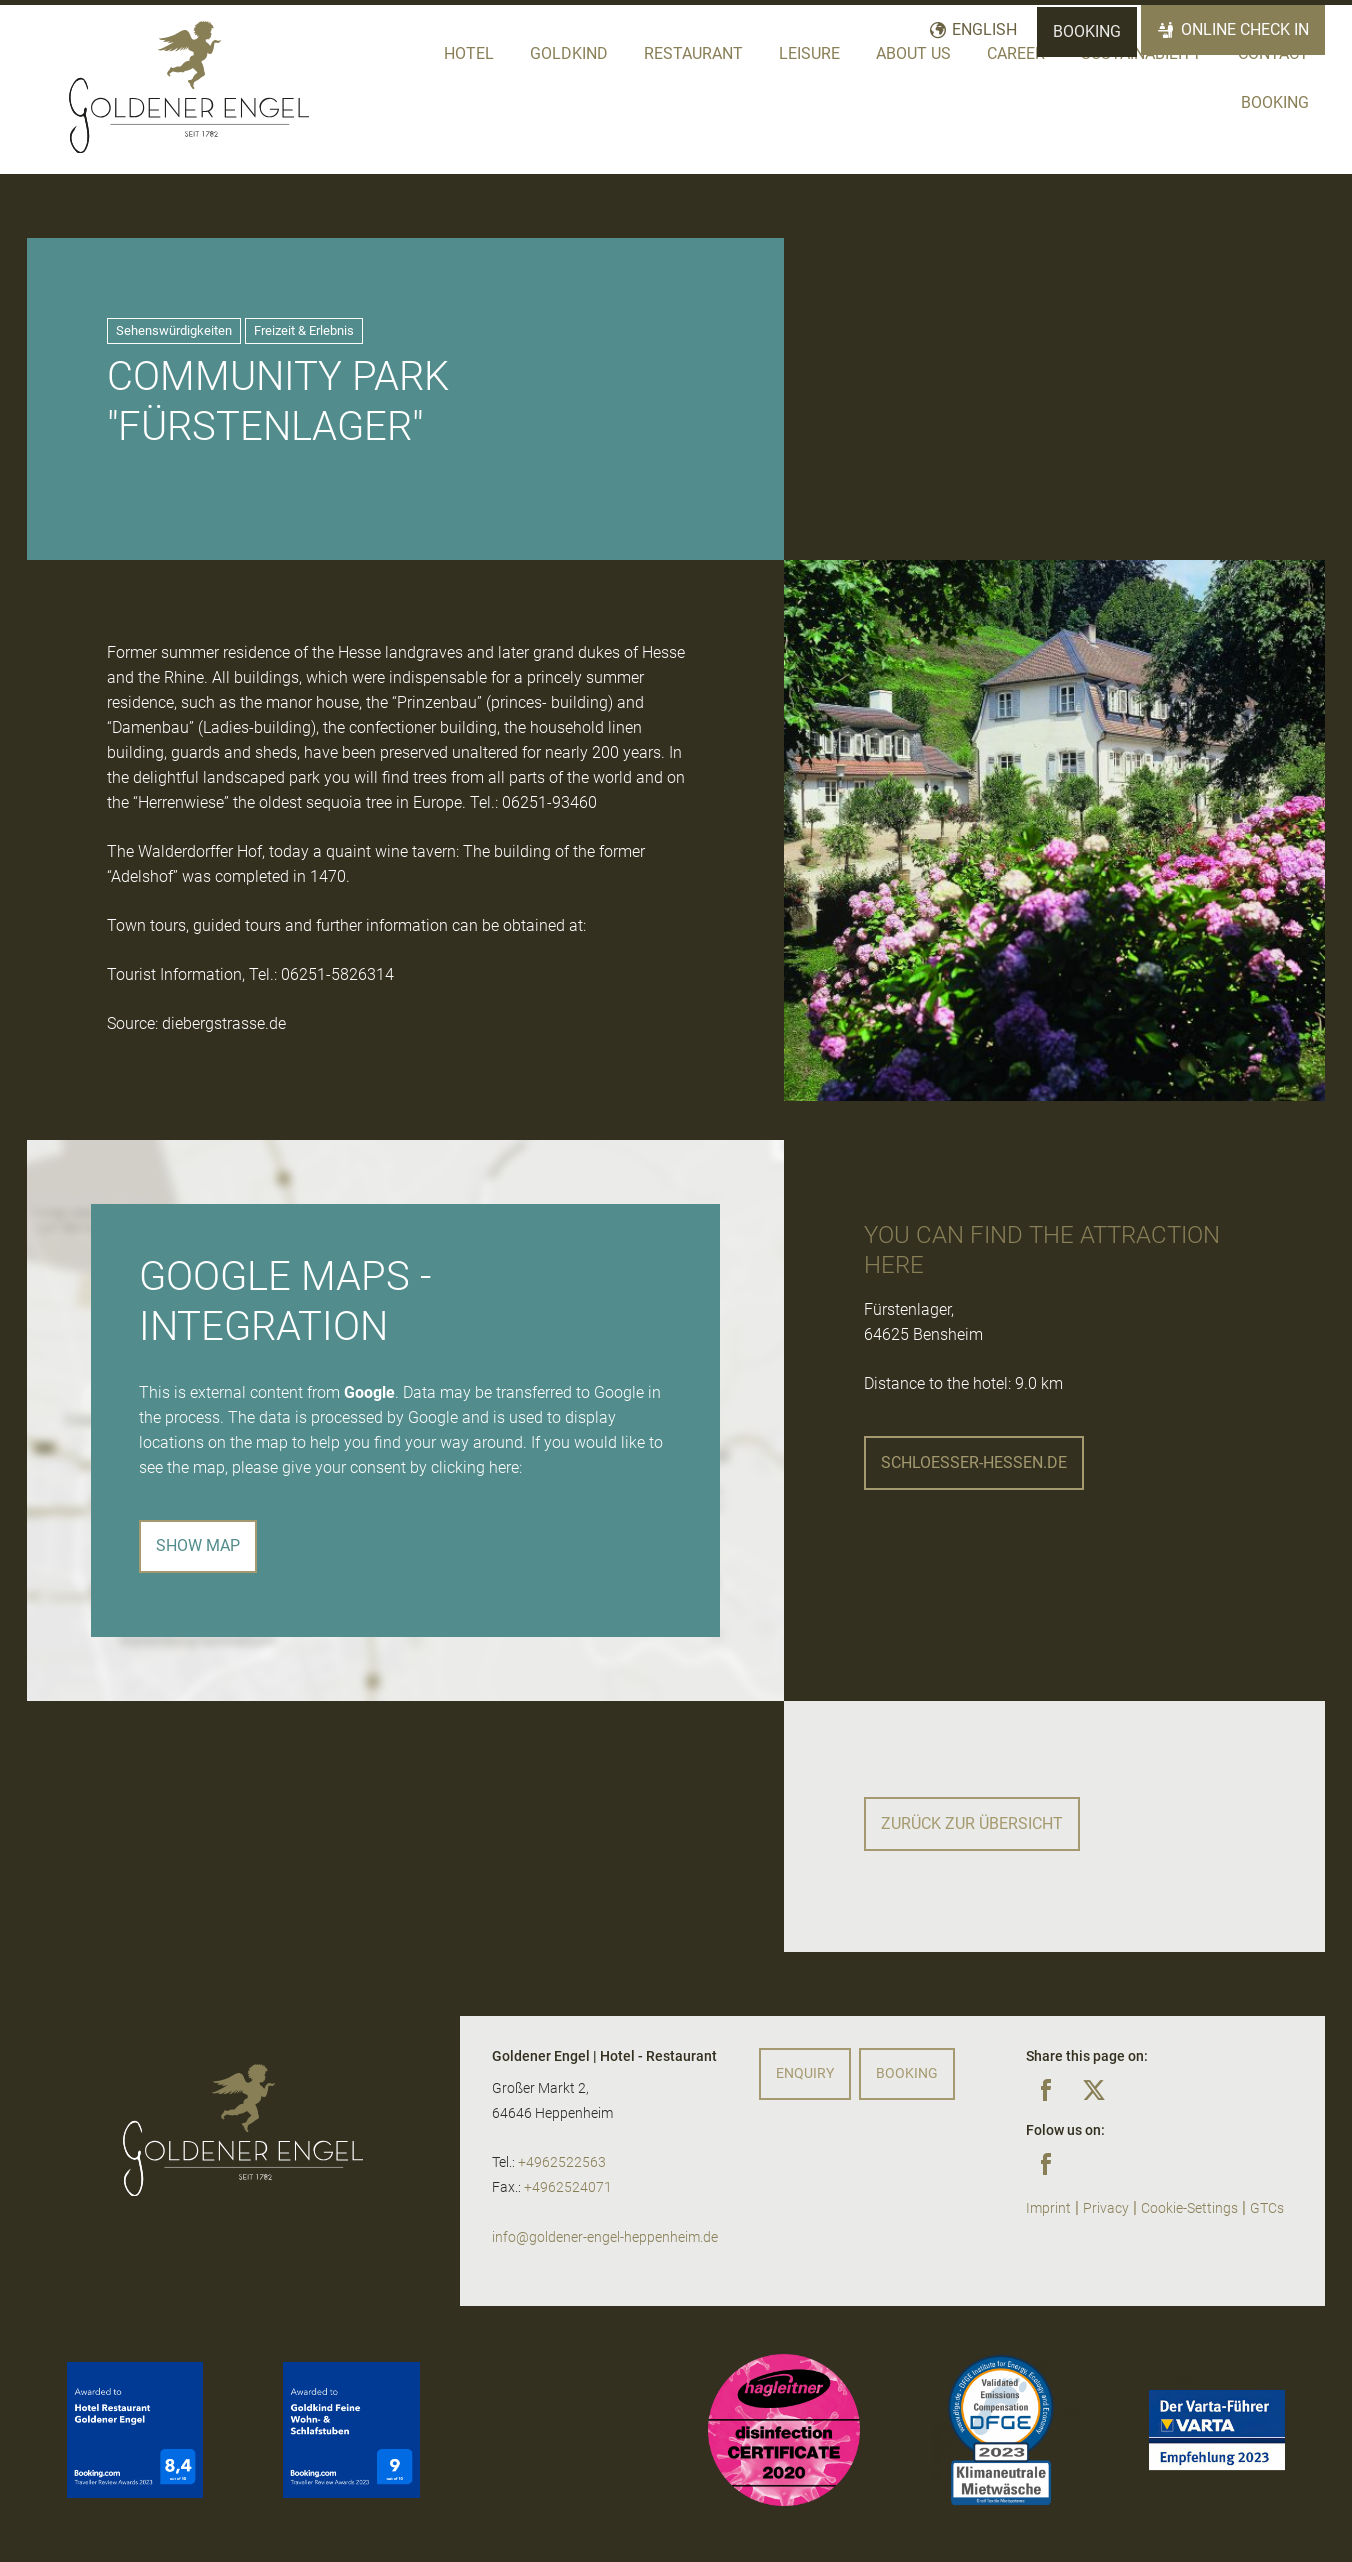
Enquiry (805, 2073)
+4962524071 (568, 2187)
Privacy (1106, 2208)
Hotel (469, 53)
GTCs (1267, 2208)
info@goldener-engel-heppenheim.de (605, 2237)
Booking (1087, 31)
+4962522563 (562, 2162)
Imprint (1048, 2208)
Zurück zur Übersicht (972, 1823)
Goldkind (569, 53)
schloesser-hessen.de (974, 1462)
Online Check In (1245, 29)
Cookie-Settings (1189, 2208)
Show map (198, 1545)
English (984, 29)
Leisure (809, 53)
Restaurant (693, 53)
